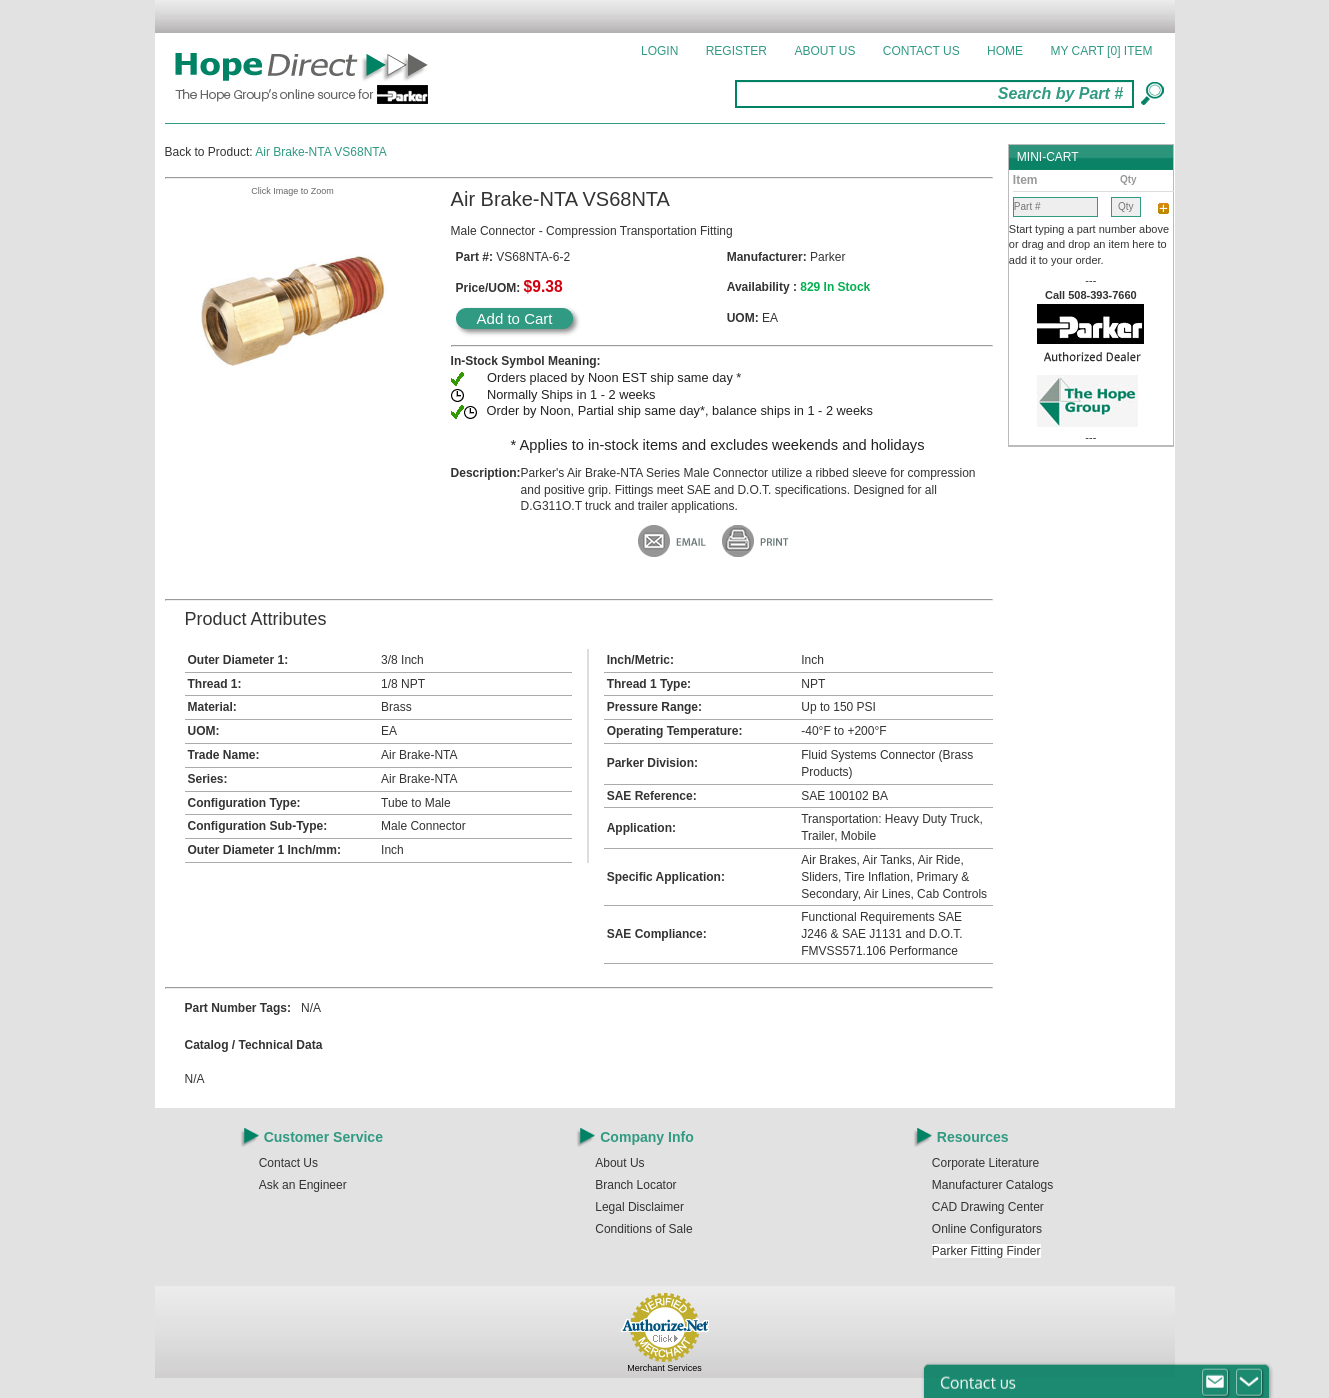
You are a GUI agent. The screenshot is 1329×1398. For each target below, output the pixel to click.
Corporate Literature (985, 1163)
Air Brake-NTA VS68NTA (321, 152)
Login (659, 51)
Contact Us (921, 51)
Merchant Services (664, 1368)
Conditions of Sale (643, 1229)
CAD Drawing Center (988, 1207)
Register (736, 51)
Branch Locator (635, 1185)
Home (1005, 51)
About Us (824, 51)
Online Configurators (987, 1229)
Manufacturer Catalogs (992, 1185)
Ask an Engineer (303, 1185)
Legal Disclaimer (639, 1207)
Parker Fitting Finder (986, 1251)
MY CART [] (1101, 51)
